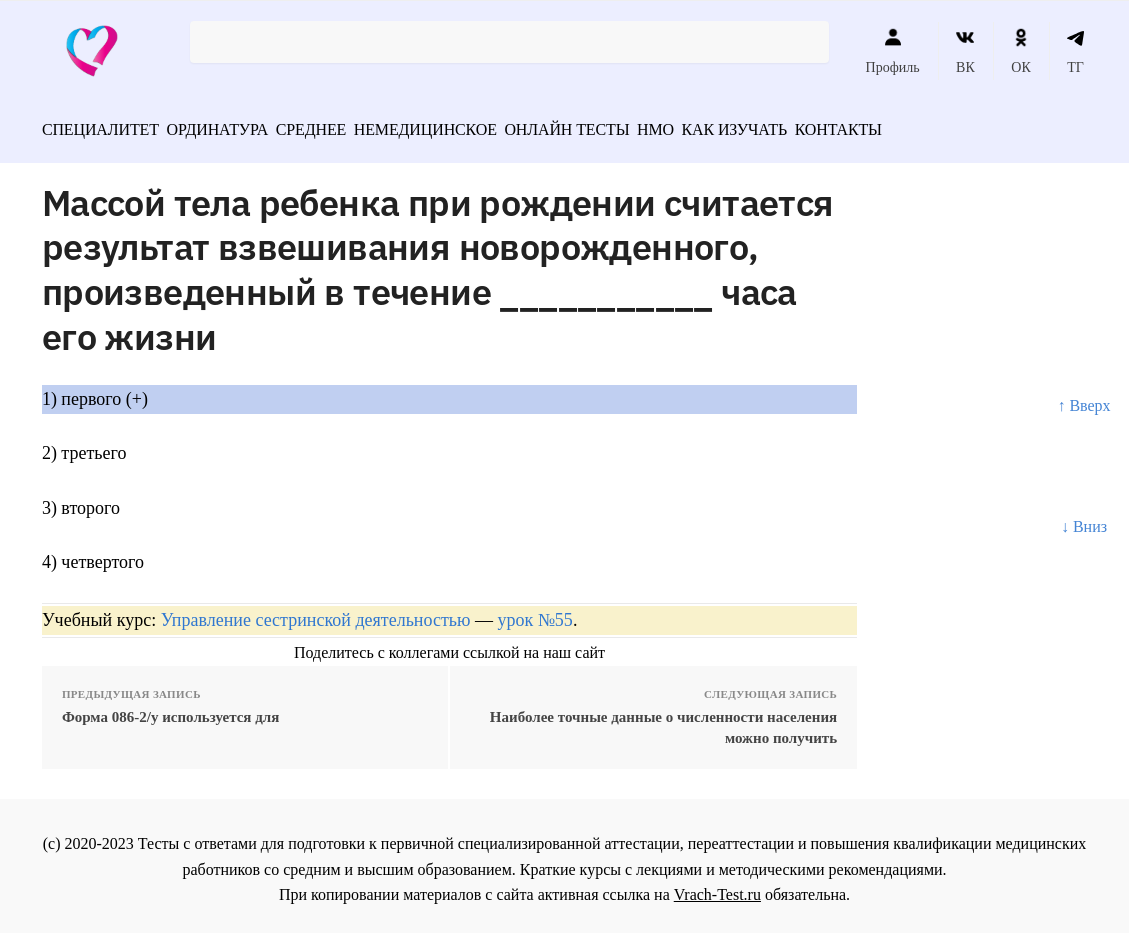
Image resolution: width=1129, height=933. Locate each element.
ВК (965, 51)
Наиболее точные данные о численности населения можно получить (663, 720)
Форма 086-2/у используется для (170, 710)
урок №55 (534, 613)
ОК (1020, 51)
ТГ (1075, 51)
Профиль (893, 51)
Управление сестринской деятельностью (316, 613)
